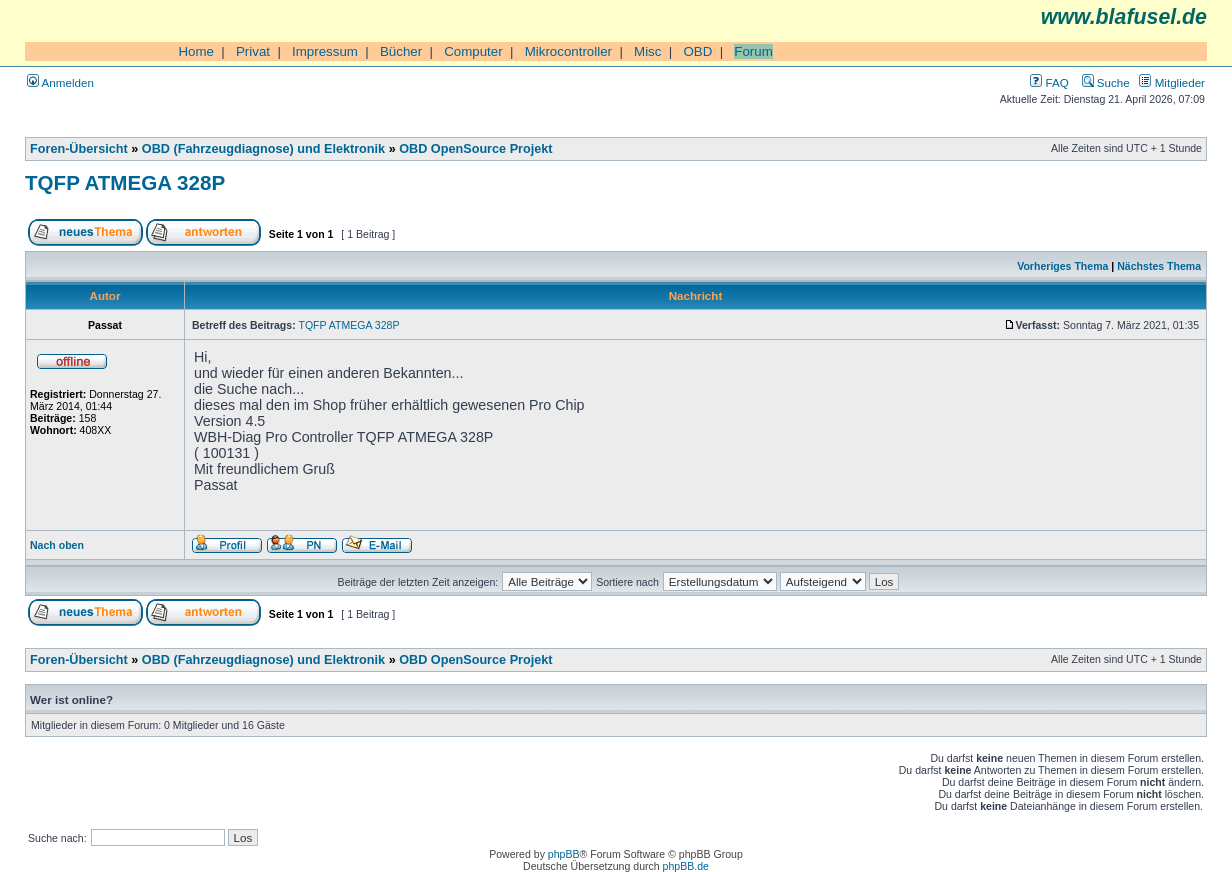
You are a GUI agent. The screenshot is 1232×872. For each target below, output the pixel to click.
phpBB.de (686, 866)
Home (196, 51)
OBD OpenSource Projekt (475, 149)
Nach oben (57, 545)
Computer (473, 51)
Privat (253, 51)
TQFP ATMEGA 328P (125, 182)
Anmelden (60, 82)
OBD (697, 51)
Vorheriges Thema (1062, 266)
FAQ (1049, 82)
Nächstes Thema (1159, 266)
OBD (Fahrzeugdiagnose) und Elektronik (263, 149)
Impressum (325, 51)
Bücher (401, 51)
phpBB (564, 854)
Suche (1106, 82)
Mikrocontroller (568, 51)
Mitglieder (1172, 82)
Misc (647, 51)
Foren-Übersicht (79, 149)
